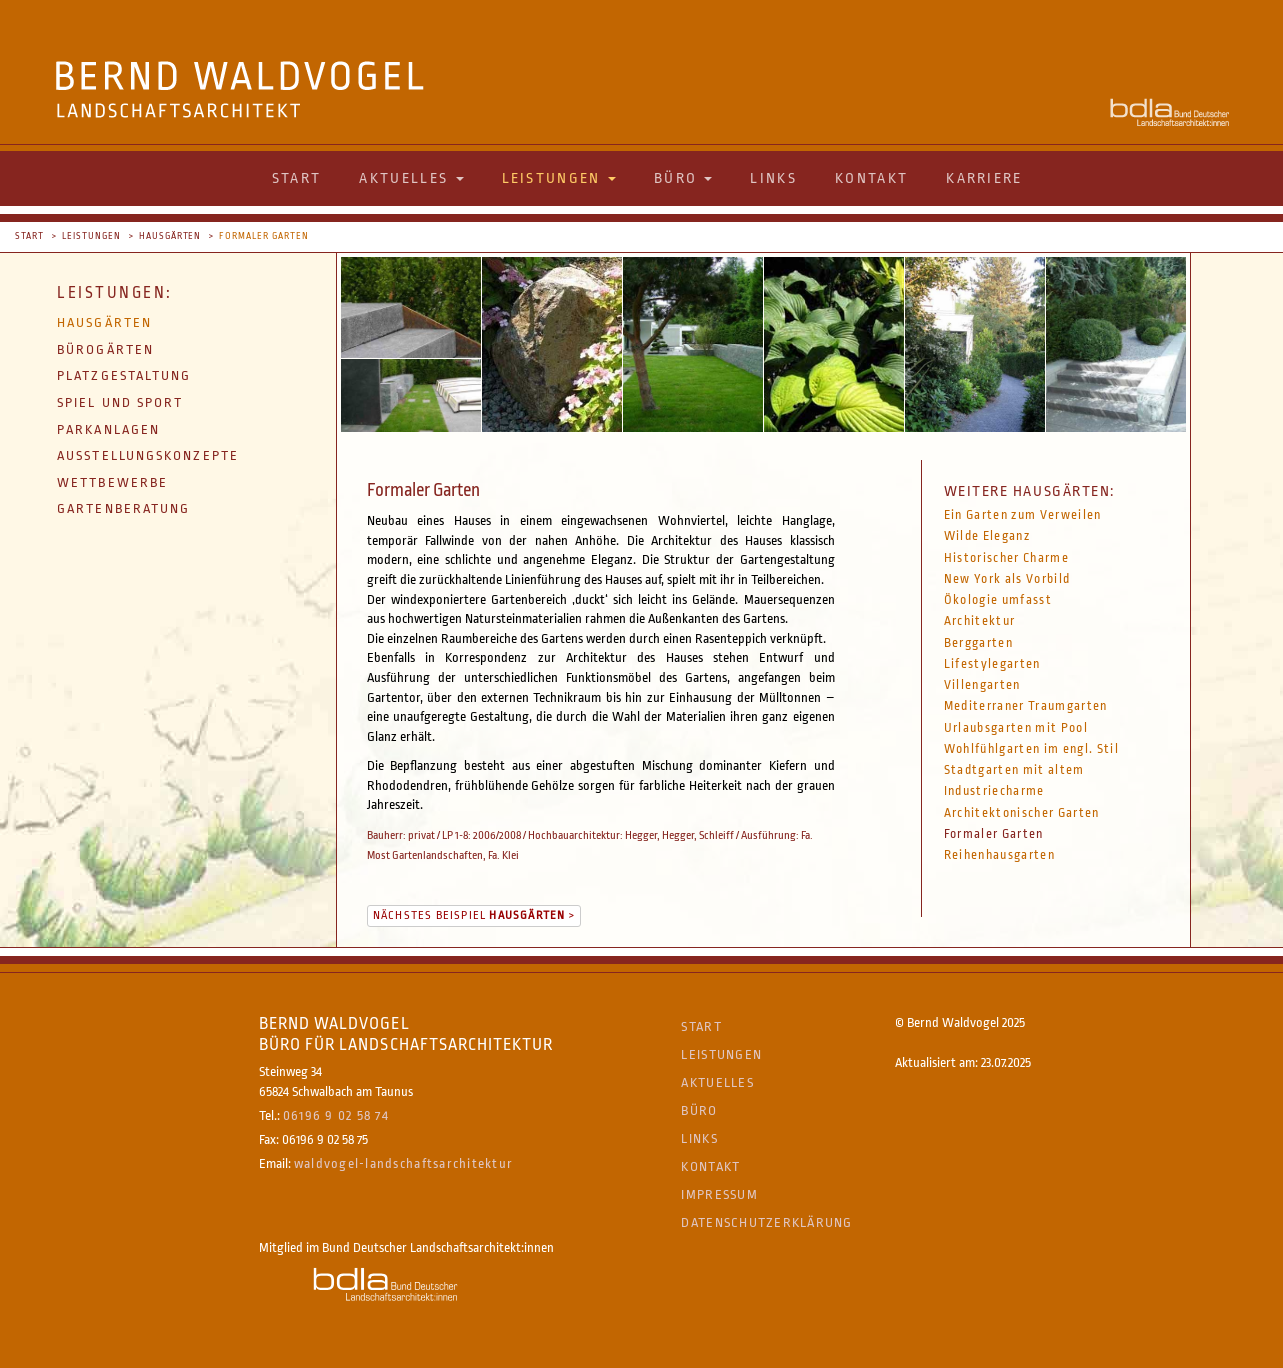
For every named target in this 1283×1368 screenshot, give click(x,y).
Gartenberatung (123, 508)
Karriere (984, 178)
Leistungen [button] (559, 178)
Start (297, 178)
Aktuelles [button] (411, 178)
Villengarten (982, 685)
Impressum (719, 1194)
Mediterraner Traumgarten (1026, 706)
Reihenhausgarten (999, 855)
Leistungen (91, 236)
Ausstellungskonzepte (148, 455)
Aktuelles (717, 1082)
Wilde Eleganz (987, 536)
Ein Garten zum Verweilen (1023, 515)
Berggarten (978, 643)
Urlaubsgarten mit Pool (1016, 728)
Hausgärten (170, 236)
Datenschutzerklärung (766, 1222)
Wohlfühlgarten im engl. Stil (1031, 749)
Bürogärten (105, 349)
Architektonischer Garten (1022, 813)
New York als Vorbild (1007, 579)
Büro (699, 1110)
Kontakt (871, 178)
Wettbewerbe (112, 482)
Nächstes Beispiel (469, 915)
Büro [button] (683, 178)
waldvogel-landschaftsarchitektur (403, 1163)
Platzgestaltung (124, 375)
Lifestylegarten (992, 664)
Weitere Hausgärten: (1029, 491)
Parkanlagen (108, 429)
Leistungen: (115, 293)
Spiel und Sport (120, 402)
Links (773, 178)
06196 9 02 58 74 (336, 1115)
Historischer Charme (1006, 558)
